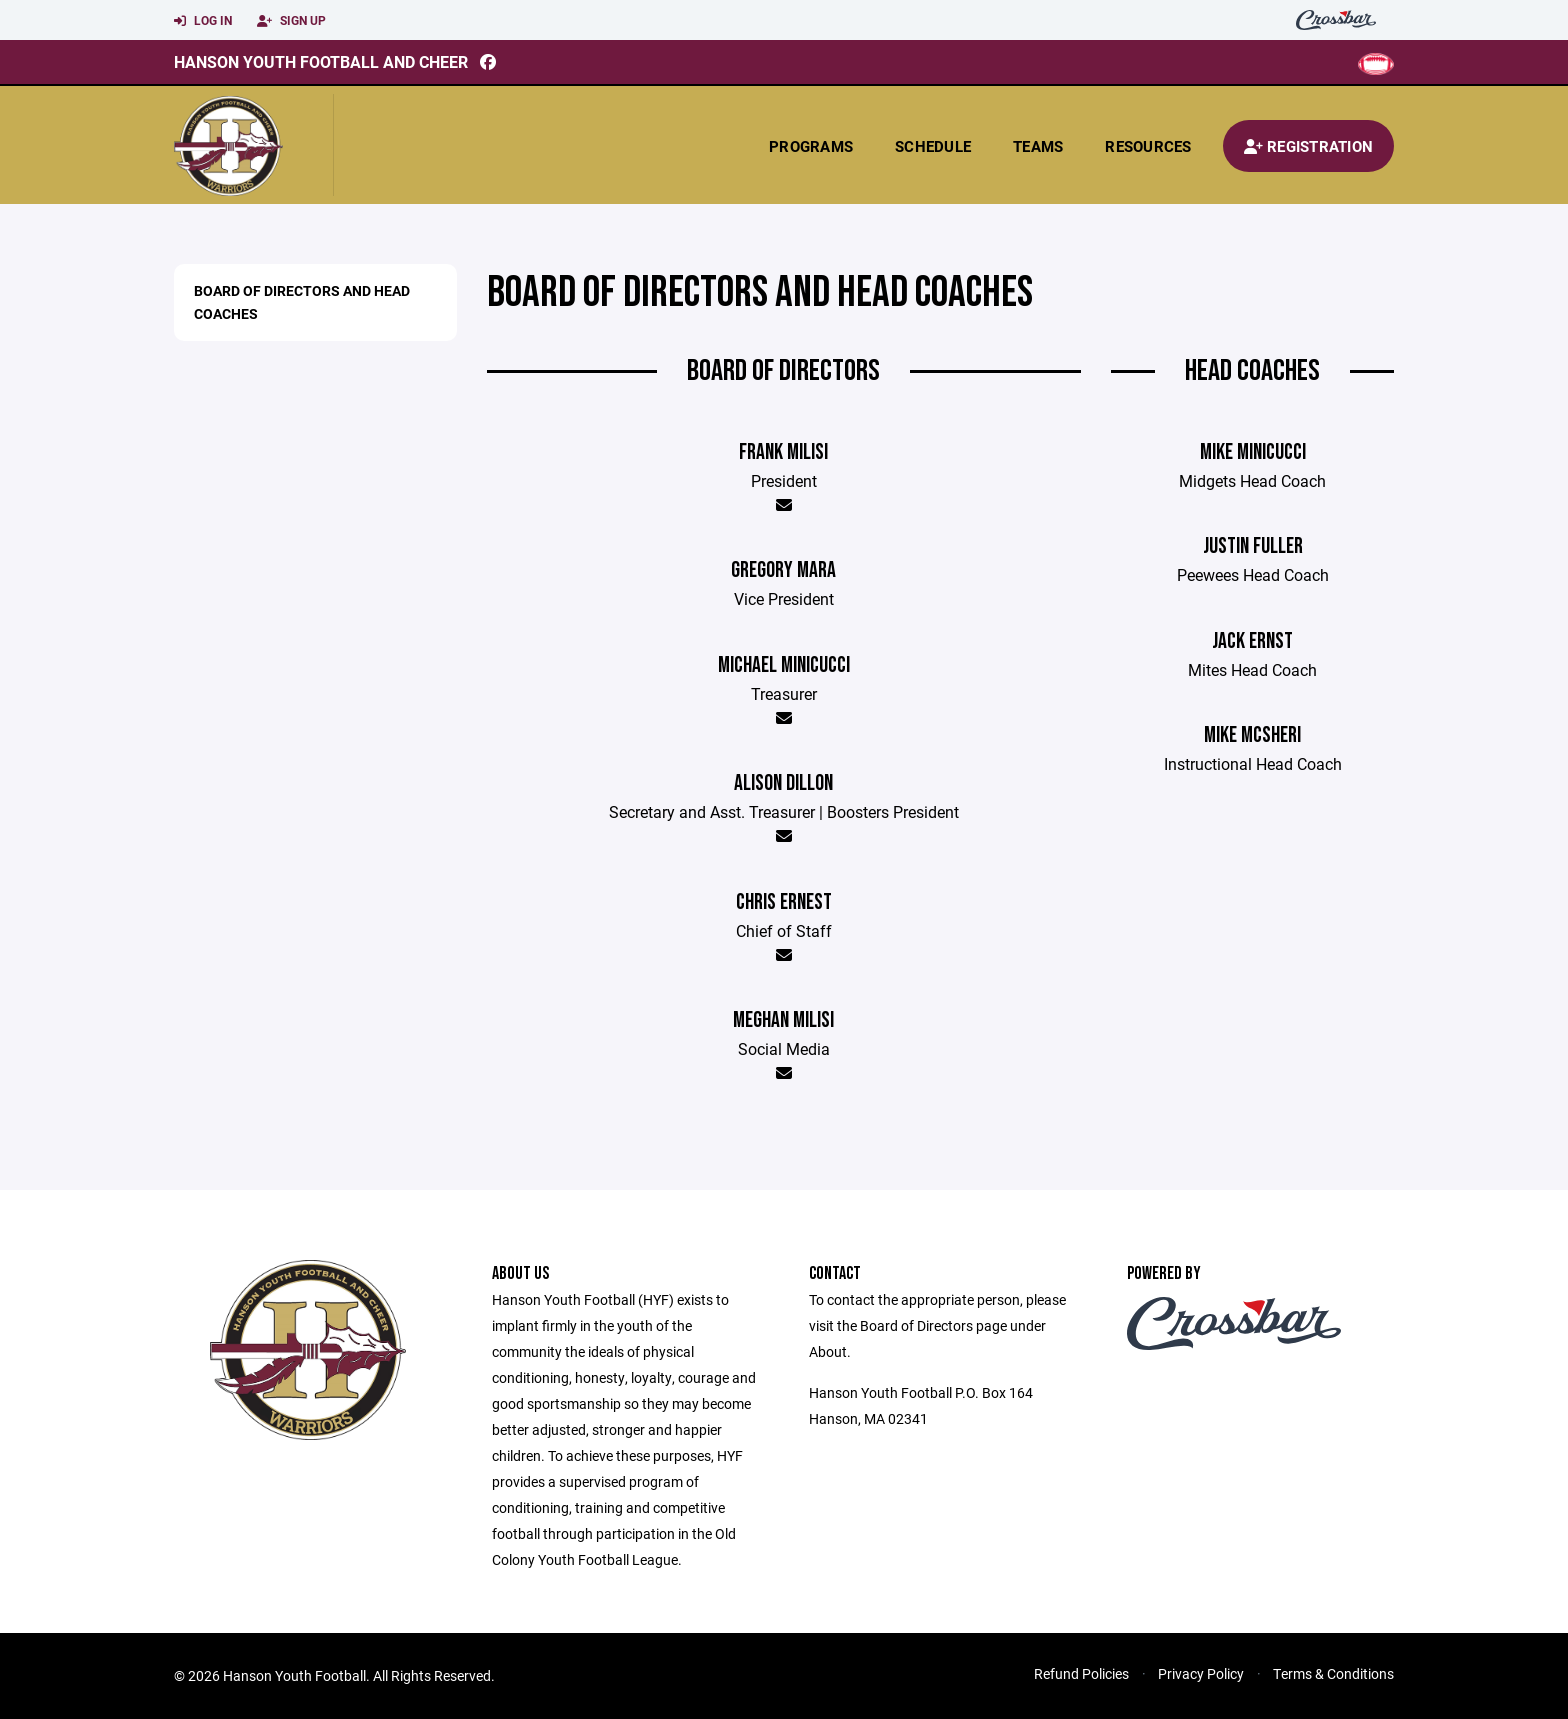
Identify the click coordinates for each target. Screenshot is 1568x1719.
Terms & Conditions (1333, 1673)
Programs (811, 146)
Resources (1148, 146)
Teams (1038, 146)
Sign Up (291, 21)
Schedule (933, 146)
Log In (203, 21)
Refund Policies (1081, 1673)
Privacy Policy (1201, 1673)
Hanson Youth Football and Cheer (321, 61)
